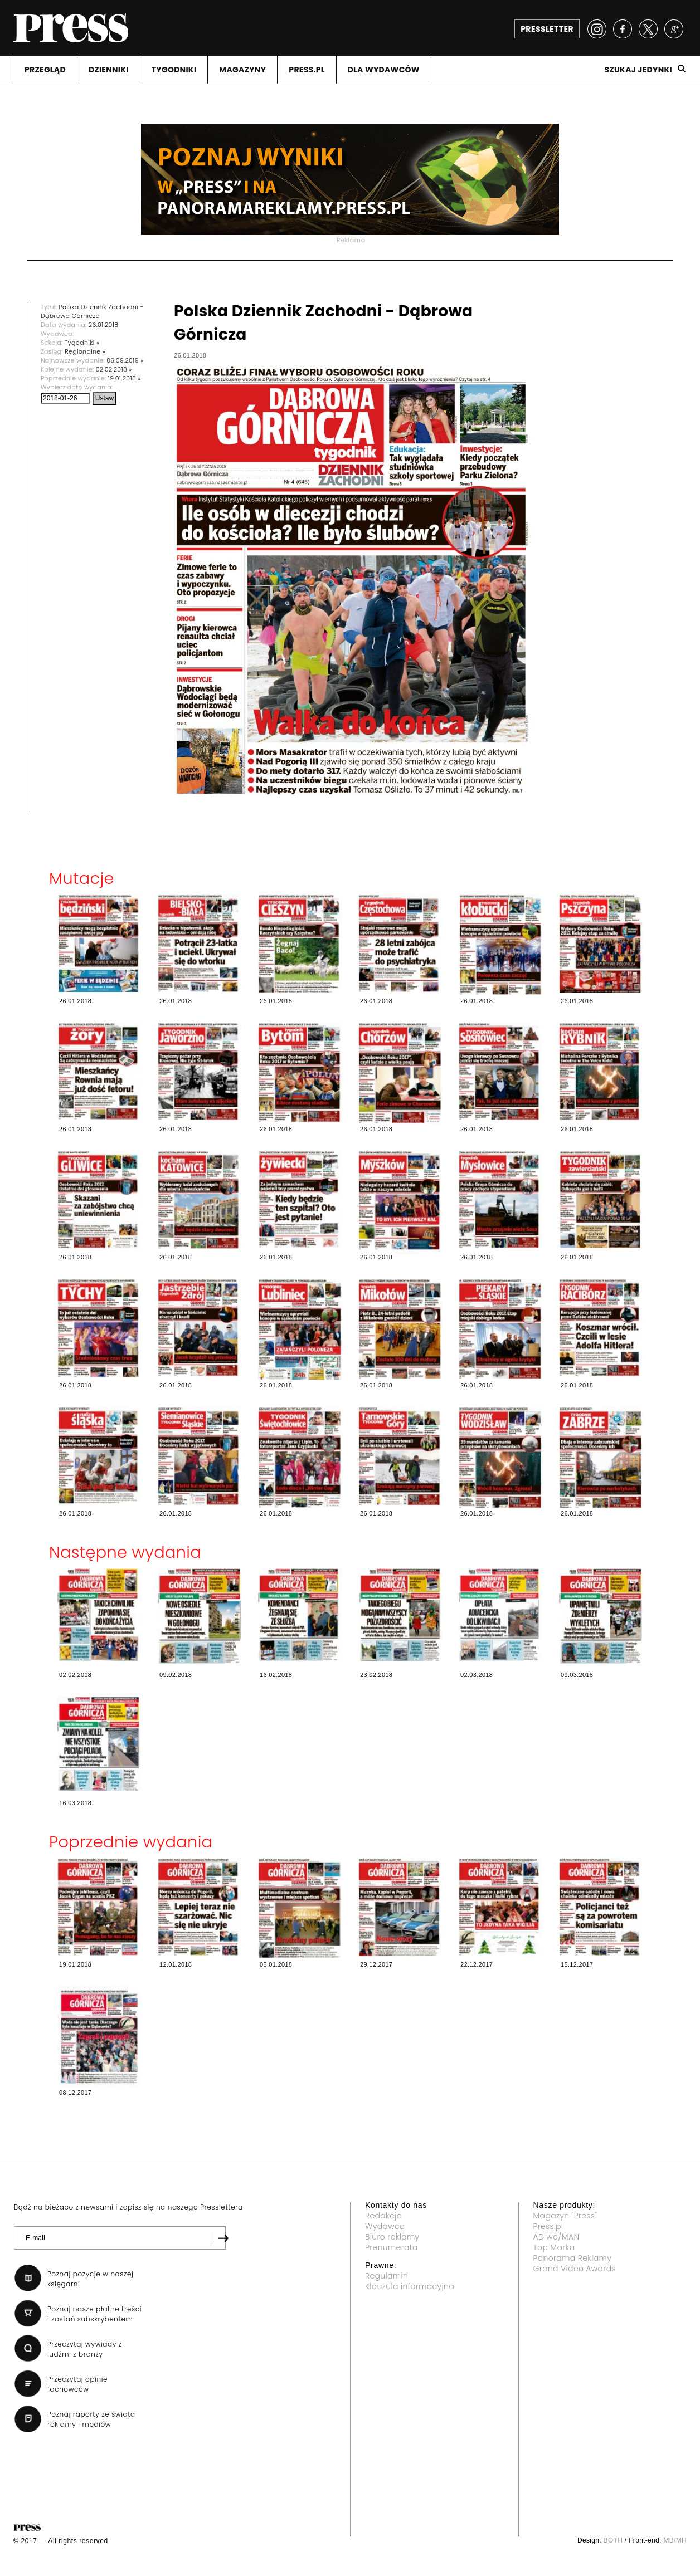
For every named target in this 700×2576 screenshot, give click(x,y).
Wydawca (385, 2226)
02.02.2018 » (114, 369)
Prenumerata (391, 2247)
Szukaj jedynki (638, 69)
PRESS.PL (306, 69)
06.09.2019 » (124, 360)
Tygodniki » (82, 342)
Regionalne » (85, 351)
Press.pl (548, 2226)
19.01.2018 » (124, 378)
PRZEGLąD (45, 69)
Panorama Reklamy (572, 2258)
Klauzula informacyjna (409, 2286)
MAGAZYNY (242, 69)
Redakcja (383, 2215)
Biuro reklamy (392, 2236)
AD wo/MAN (556, 2236)
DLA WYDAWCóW (384, 69)
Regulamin (386, 2275)
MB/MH (675, 2540)
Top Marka (554, 2247)
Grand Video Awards (574, 2268)
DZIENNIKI (109, 69)
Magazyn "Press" (565, 2215)
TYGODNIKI (174, 69)
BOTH (613, 2540)
